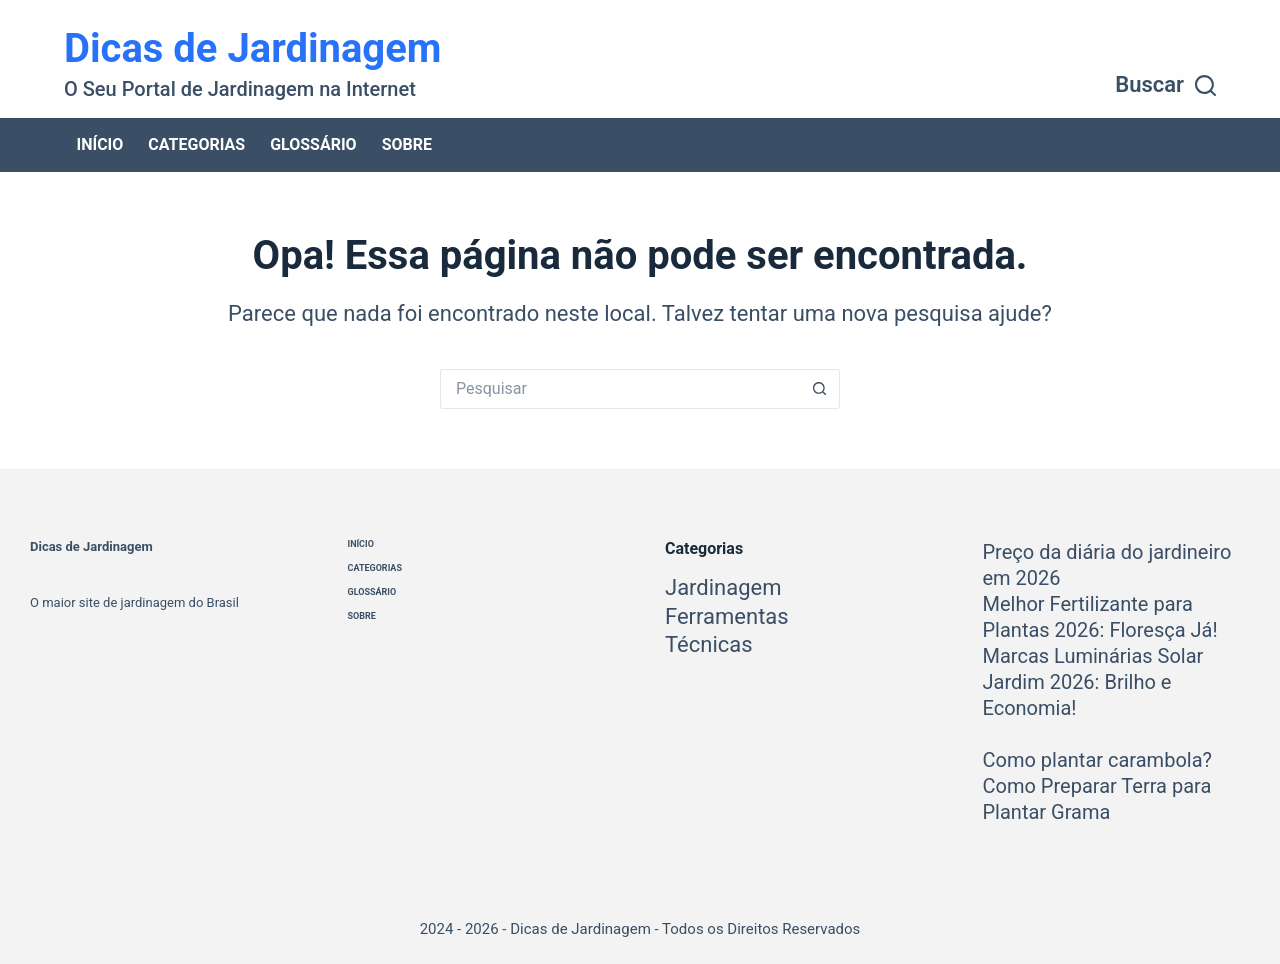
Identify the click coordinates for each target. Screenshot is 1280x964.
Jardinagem (723, 587)
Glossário (313, 144)
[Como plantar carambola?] (1008, 734)
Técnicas (709, 644)
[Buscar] (1165, 85)
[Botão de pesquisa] (820, 389)
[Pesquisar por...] (620, 389)
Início (100, 144)
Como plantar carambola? (1098, 760)
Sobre (407, 144)
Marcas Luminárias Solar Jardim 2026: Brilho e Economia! (1093, 682)
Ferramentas (727, 616)
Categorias (196, 144)
